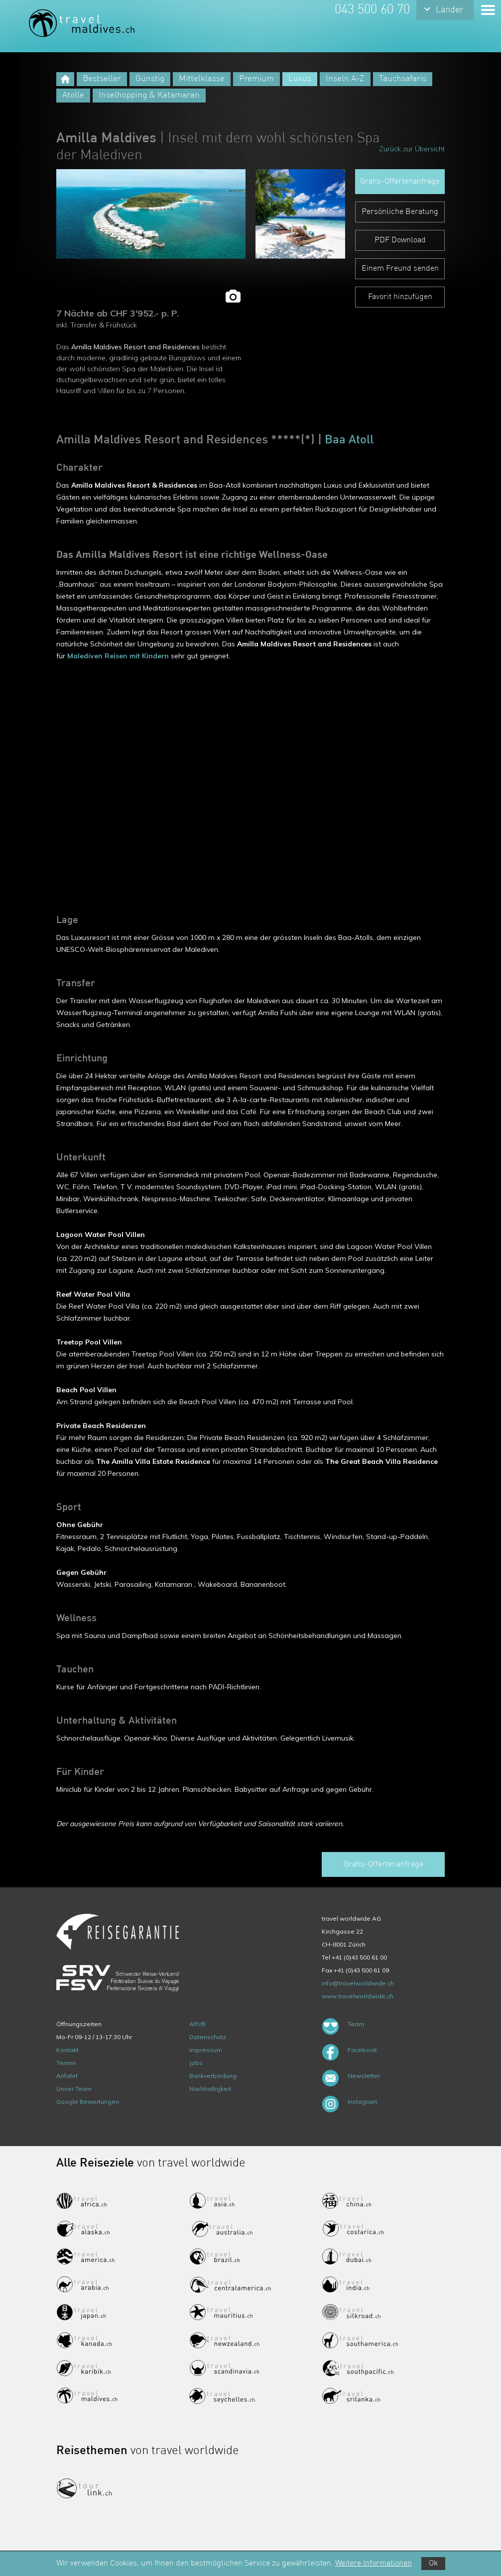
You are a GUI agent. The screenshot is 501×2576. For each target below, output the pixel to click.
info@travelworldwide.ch (358, 1983)
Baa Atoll (349, 440)
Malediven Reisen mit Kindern (118, 655)
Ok (433, 2564)
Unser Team (74, 2088)
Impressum (205, 2050)
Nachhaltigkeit (210, 2088)
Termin (66, 2062)
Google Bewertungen (87, 2101)
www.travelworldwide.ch (357, 1996)
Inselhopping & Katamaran (149, 95)
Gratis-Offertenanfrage (400, 182)
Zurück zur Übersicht (412, 148)
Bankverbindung (213, 2075)
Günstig (149, 79)
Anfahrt (67, 2075)
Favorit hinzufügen (400, 297)
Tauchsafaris (402, 79)
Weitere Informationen (373, 2564)
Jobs (196, 2062)
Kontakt (67, 2050)
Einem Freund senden (400, 269)
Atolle (73, 95)
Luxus (299, 79)
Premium (256, 79)
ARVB (197, 2024)
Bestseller (102, 79)
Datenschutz (207, 2037)
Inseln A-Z (345, 79)
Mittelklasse (202, 79)
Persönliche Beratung (400, 212)
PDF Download (400, 240)
